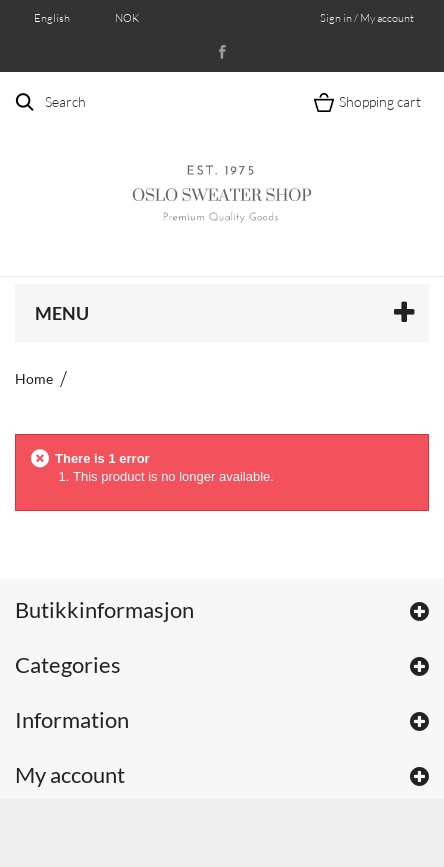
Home (34, 378)
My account (70, 774)
